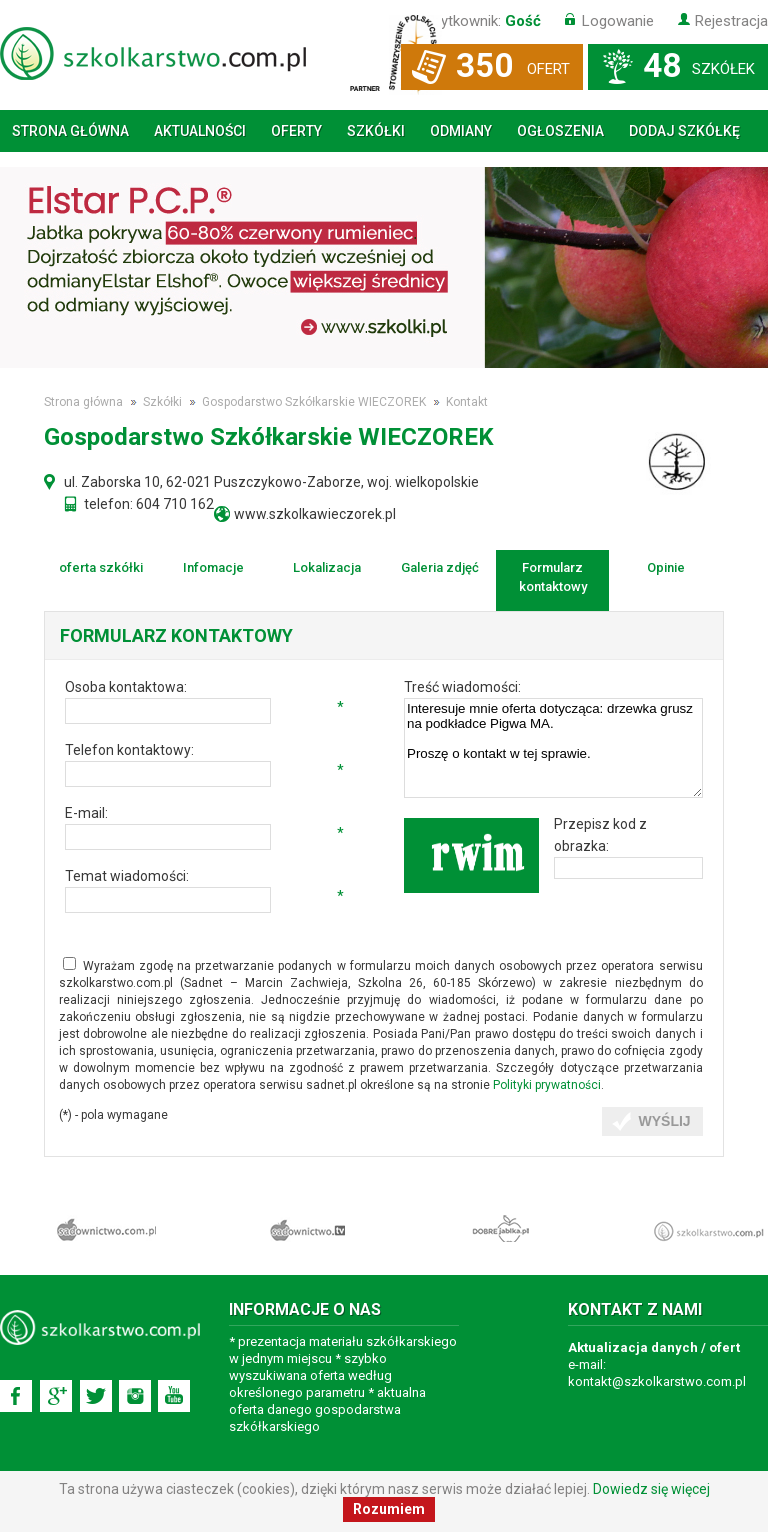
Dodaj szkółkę (684, 131)
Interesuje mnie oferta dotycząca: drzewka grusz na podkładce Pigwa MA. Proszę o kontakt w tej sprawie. (553, 748)
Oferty (296, 131)
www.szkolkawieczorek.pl (315, 514)
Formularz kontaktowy (553, 577)
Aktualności (200, 131)
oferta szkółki (101, 567)
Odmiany (461, 131)
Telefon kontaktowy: (129, 750)
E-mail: (86, 813)
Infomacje (213, 567)
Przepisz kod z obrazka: (600, 835)
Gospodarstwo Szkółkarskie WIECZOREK (314, 402)
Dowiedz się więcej (651, 1489)
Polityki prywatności (547, 1085)
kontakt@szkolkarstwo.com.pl (657, 1381)
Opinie (666, 567)
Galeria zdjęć (440, 567)
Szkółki (376, 131)
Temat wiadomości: (127, 876)
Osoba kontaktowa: (126, 687)
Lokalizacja (327, 567)
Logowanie (618, 21)
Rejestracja (731, 21)
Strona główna (70, 131)
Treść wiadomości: (462, 687)
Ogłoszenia (560, 131)
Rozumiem (389, 1509)
